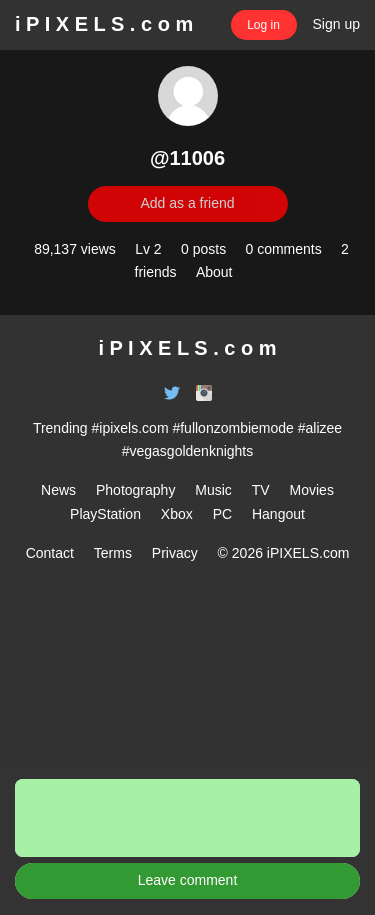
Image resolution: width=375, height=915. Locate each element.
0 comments (283, 249)
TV (261, 490)
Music (213, 490)
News (58, 490)
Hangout (278, 514)
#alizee (320, 428)
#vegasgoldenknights (188, 451)
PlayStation (105, 514)
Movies (312, 490)
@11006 (187, 158)
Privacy (175, 553)
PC (222, 514)
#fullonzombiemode (232, 428)
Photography (135, 490)
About (214, 272)
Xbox (177, 514)
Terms (113, 553)
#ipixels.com (130, 428)
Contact (50, 553)
